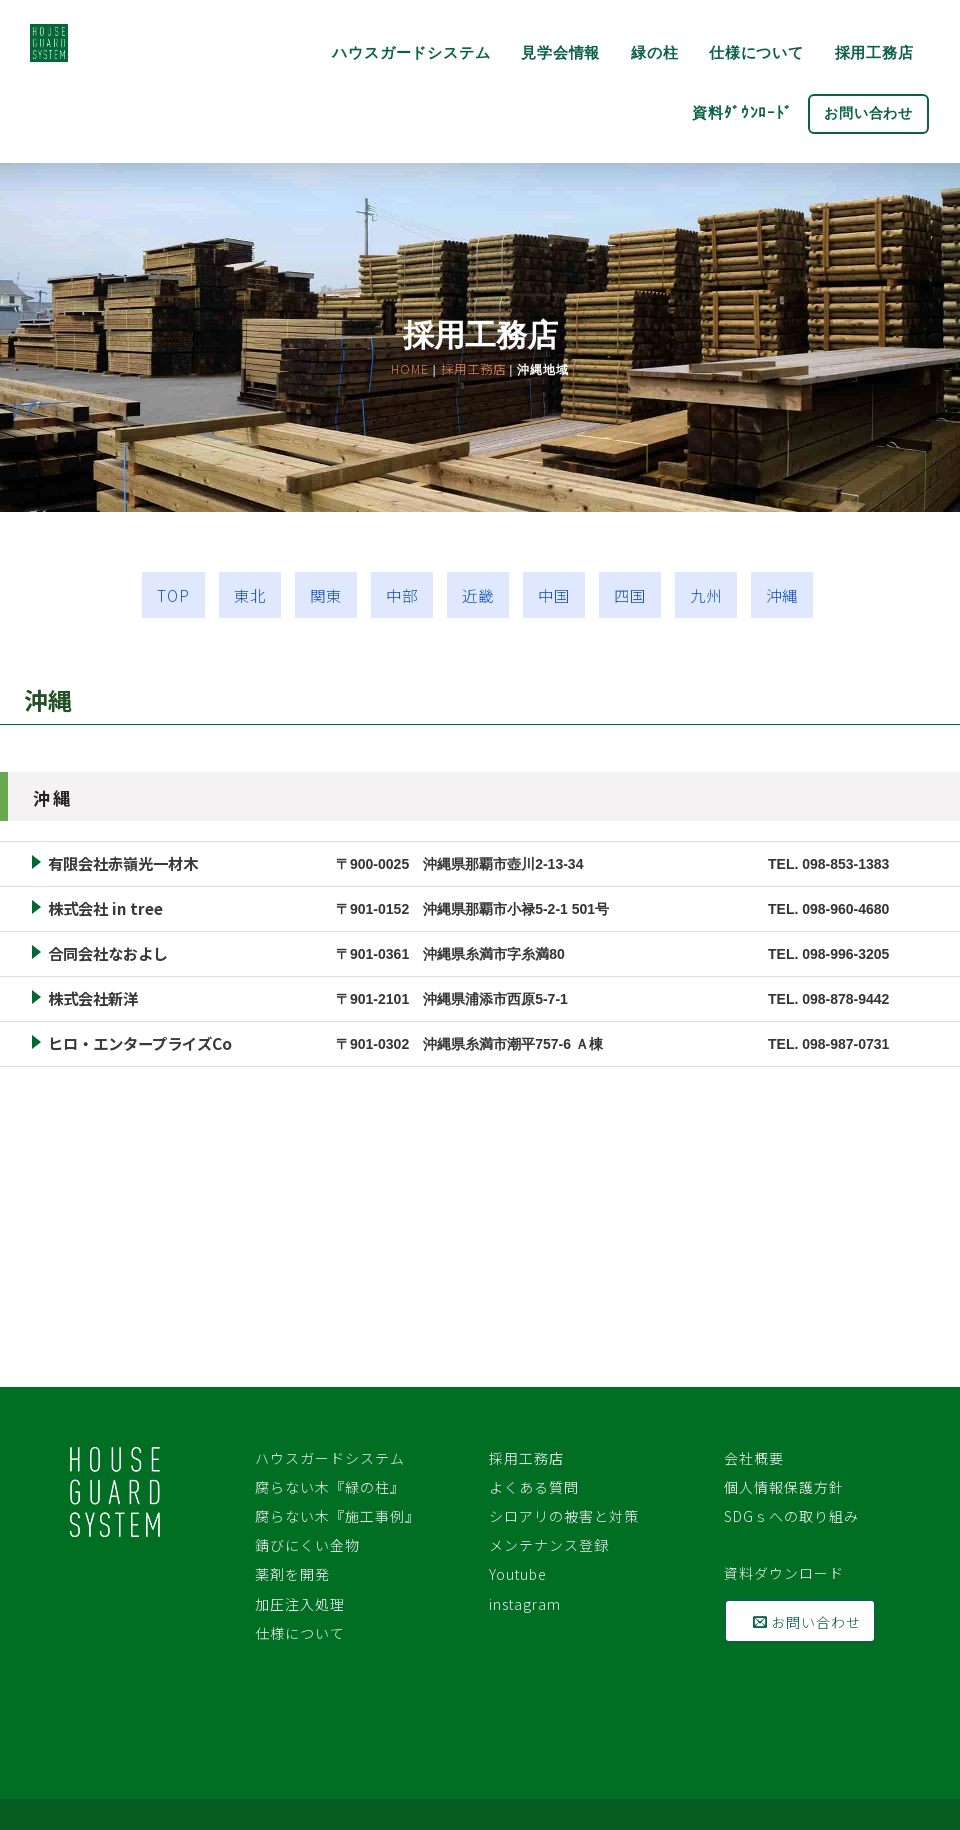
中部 (402, 595)
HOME (410, 369)
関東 (326, 595)
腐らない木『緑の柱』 (330, 1487)
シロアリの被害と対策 (564, 1516)
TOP (173, 595)
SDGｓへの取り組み (791, 1516)
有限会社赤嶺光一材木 (123, 863)
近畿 (478, 595)
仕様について (756, 52)
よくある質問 (541, 1487)
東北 (250, 595)
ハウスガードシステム (411, 52)
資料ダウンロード (784, 1573)
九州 (706, 595)
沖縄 (782, 595)
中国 (554, 595)
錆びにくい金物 (307, 1545)
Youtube (518, 1574)
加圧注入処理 (300, 1604)
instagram (525, 1604)
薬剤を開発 (292, 1574)
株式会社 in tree (105, 908)
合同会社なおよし (108, 953)
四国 (630, 595)
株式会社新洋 (93, 998)
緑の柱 (654, 52)
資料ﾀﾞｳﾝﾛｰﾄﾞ (742, 112)
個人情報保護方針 (784, 1487)
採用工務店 (874, 52)
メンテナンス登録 (556, 1545)
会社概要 (754, 1458)
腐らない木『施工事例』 (337, 1516)
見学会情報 (560, 52)
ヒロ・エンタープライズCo (140, 1043)
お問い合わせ (868, 113)
